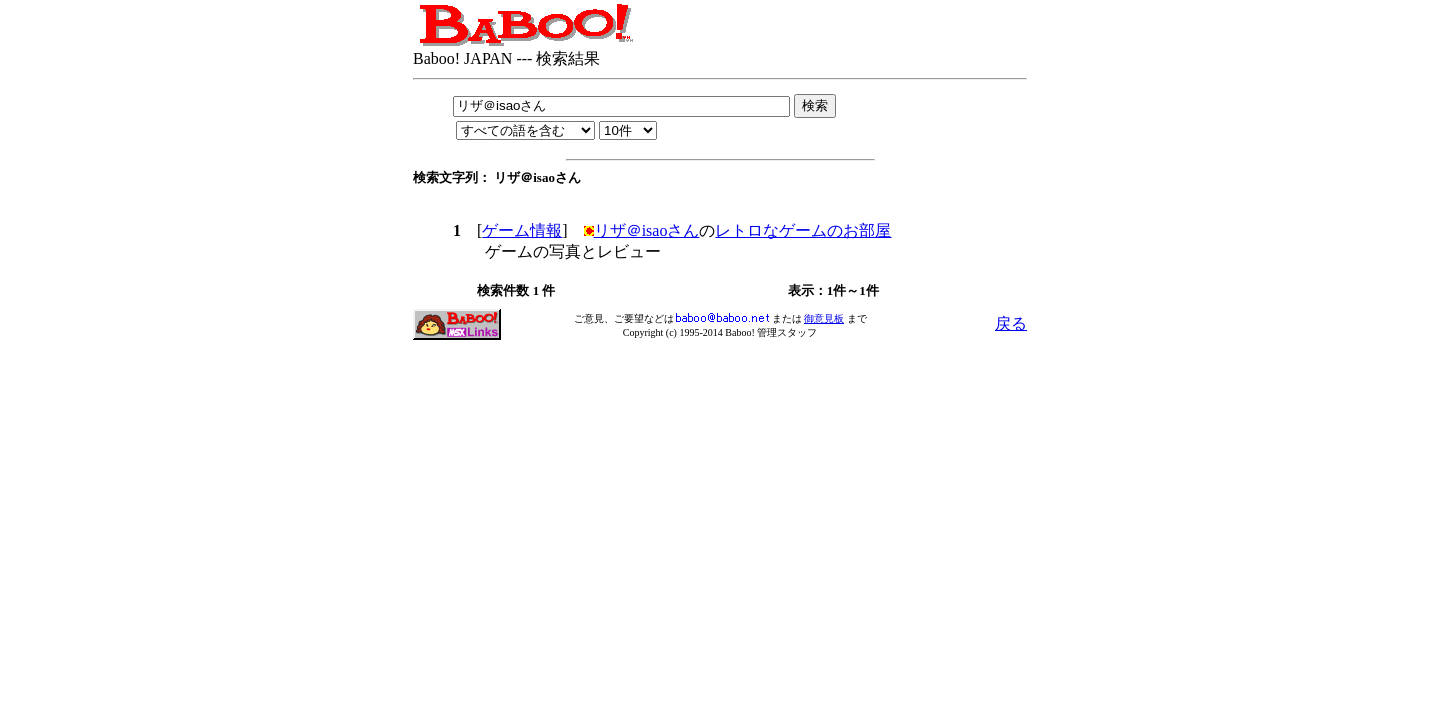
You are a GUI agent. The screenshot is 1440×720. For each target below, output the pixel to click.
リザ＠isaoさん (647, 230)
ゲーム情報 (522, 230)
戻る (1011, 323)
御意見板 (824, 318)
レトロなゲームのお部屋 (803, 230)
